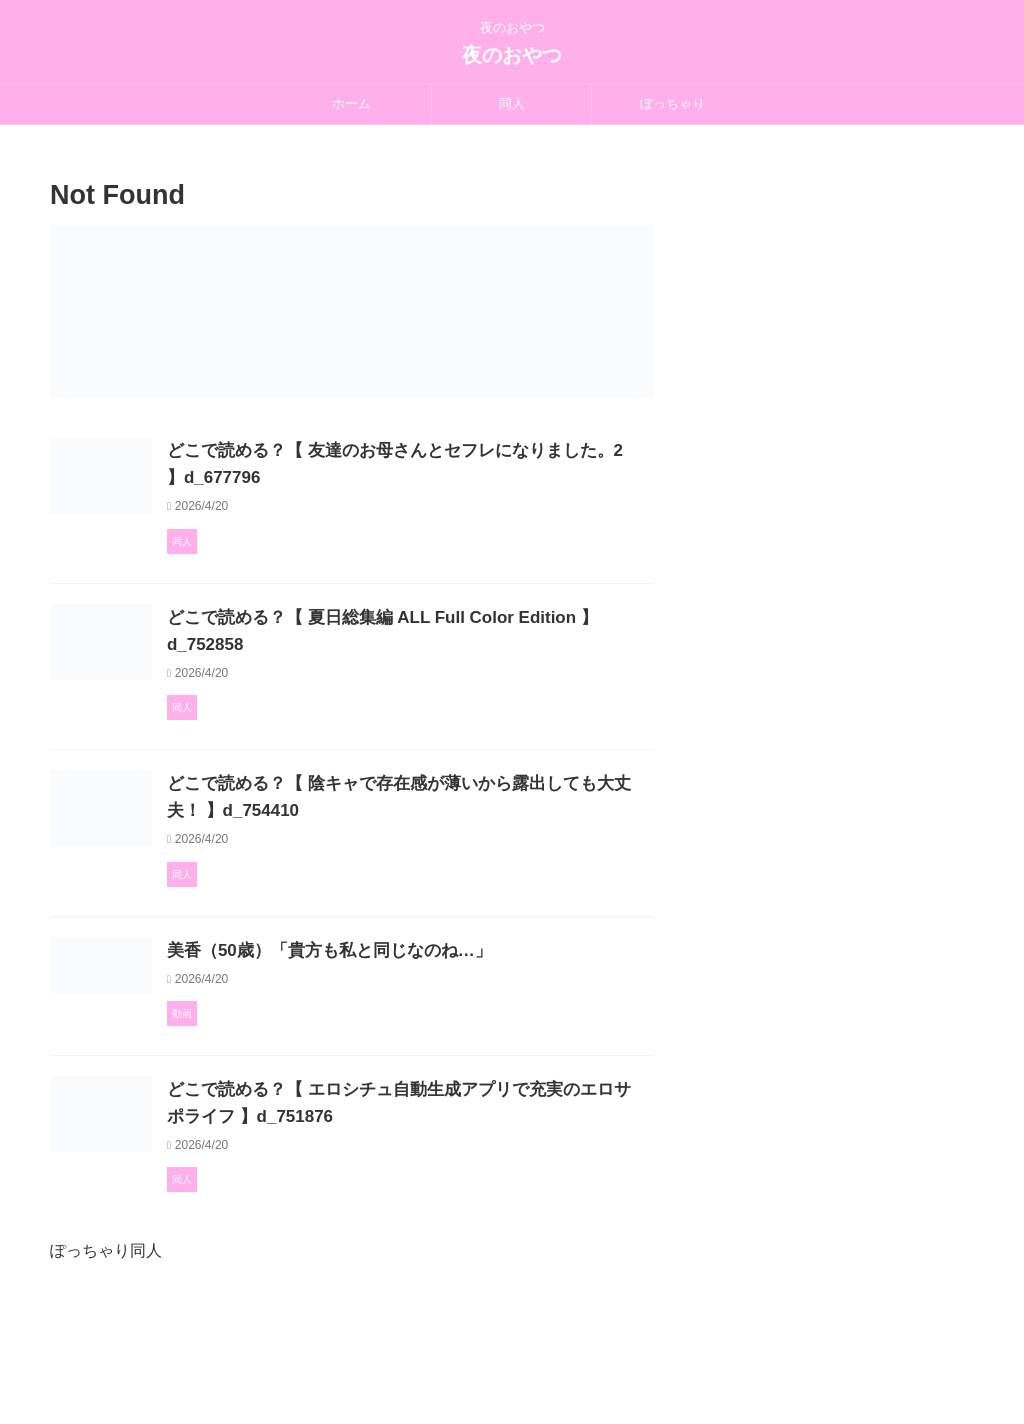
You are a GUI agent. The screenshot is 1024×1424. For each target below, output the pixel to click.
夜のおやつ (512, 55)
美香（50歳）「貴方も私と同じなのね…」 (418, 1024)
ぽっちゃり (672, 103)
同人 (512, 103)
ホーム (351, 103)
